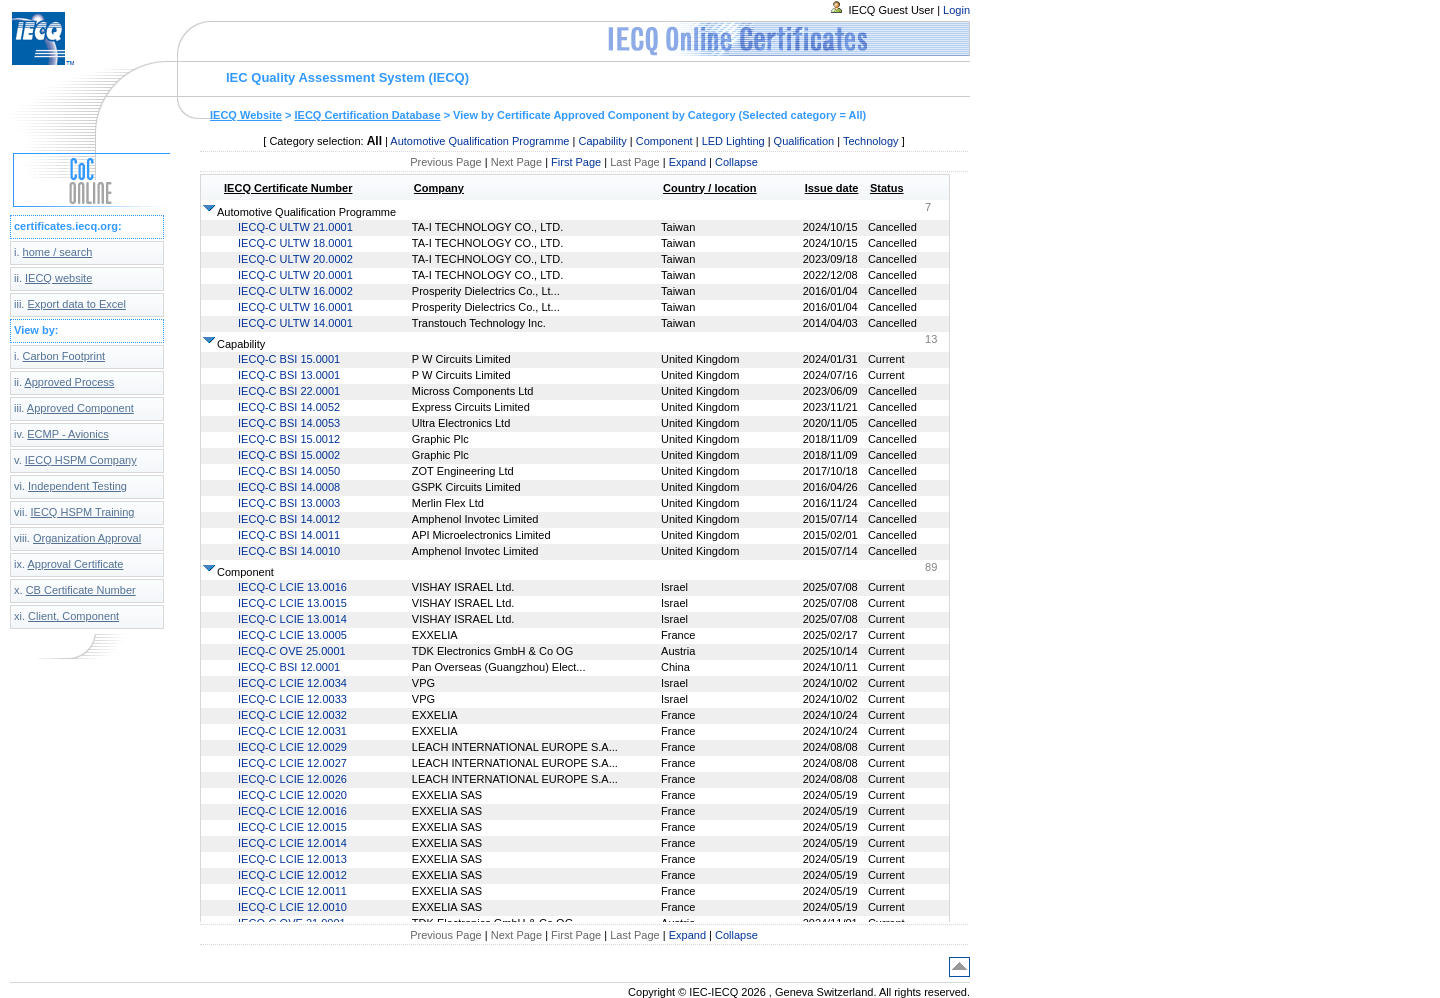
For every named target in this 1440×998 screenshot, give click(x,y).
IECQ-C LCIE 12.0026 (292, 779)
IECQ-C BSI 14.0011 (289, 535)
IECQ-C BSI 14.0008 (289, 487)
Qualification (804, 141)
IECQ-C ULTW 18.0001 (295, 243)
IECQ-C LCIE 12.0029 (292, 747)
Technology (871, 141)
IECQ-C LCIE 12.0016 (292, 811)
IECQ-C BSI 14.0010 (289, 551)
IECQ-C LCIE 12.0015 (292, 827)
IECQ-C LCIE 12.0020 (292, 795)
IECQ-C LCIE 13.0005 (292, 635)
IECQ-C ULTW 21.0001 (295, 227)
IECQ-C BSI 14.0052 (289, 407)
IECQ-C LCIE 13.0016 (292, 587)
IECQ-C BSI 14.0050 (289, 471)
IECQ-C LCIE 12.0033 (292, 699)
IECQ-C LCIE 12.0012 (292, 875)
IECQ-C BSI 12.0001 (289, 667)
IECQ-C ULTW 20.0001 (295, 275)
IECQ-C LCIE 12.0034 (292, 683)
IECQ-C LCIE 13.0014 (292, 619)
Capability (602, 141)
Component (664, 141)
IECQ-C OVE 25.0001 (292, 651)
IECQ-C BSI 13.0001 (289, 375)
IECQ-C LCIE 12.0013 (292, 859)
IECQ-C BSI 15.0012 (289, 439)
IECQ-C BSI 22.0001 (289, 391)
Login (956, 10)
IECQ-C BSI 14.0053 (289, 423)
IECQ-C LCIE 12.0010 (292, 907)
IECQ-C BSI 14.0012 (289, 519)
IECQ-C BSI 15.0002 (289, 455)
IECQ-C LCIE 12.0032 (292, 715)
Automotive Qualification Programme (479, 141)
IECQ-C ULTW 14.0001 (295, 323)
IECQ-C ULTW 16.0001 (295, 307)
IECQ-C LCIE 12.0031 (292, 731)
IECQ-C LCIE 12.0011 (292, 891)
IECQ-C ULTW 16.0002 (295, 291)
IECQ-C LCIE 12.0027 (292, 763)
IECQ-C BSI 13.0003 (289, 503)
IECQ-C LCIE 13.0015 (292, 603)
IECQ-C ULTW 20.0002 (295, 259)
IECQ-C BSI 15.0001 (289, 359)
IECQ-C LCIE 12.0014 (292, 843)
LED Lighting (733, 141)
